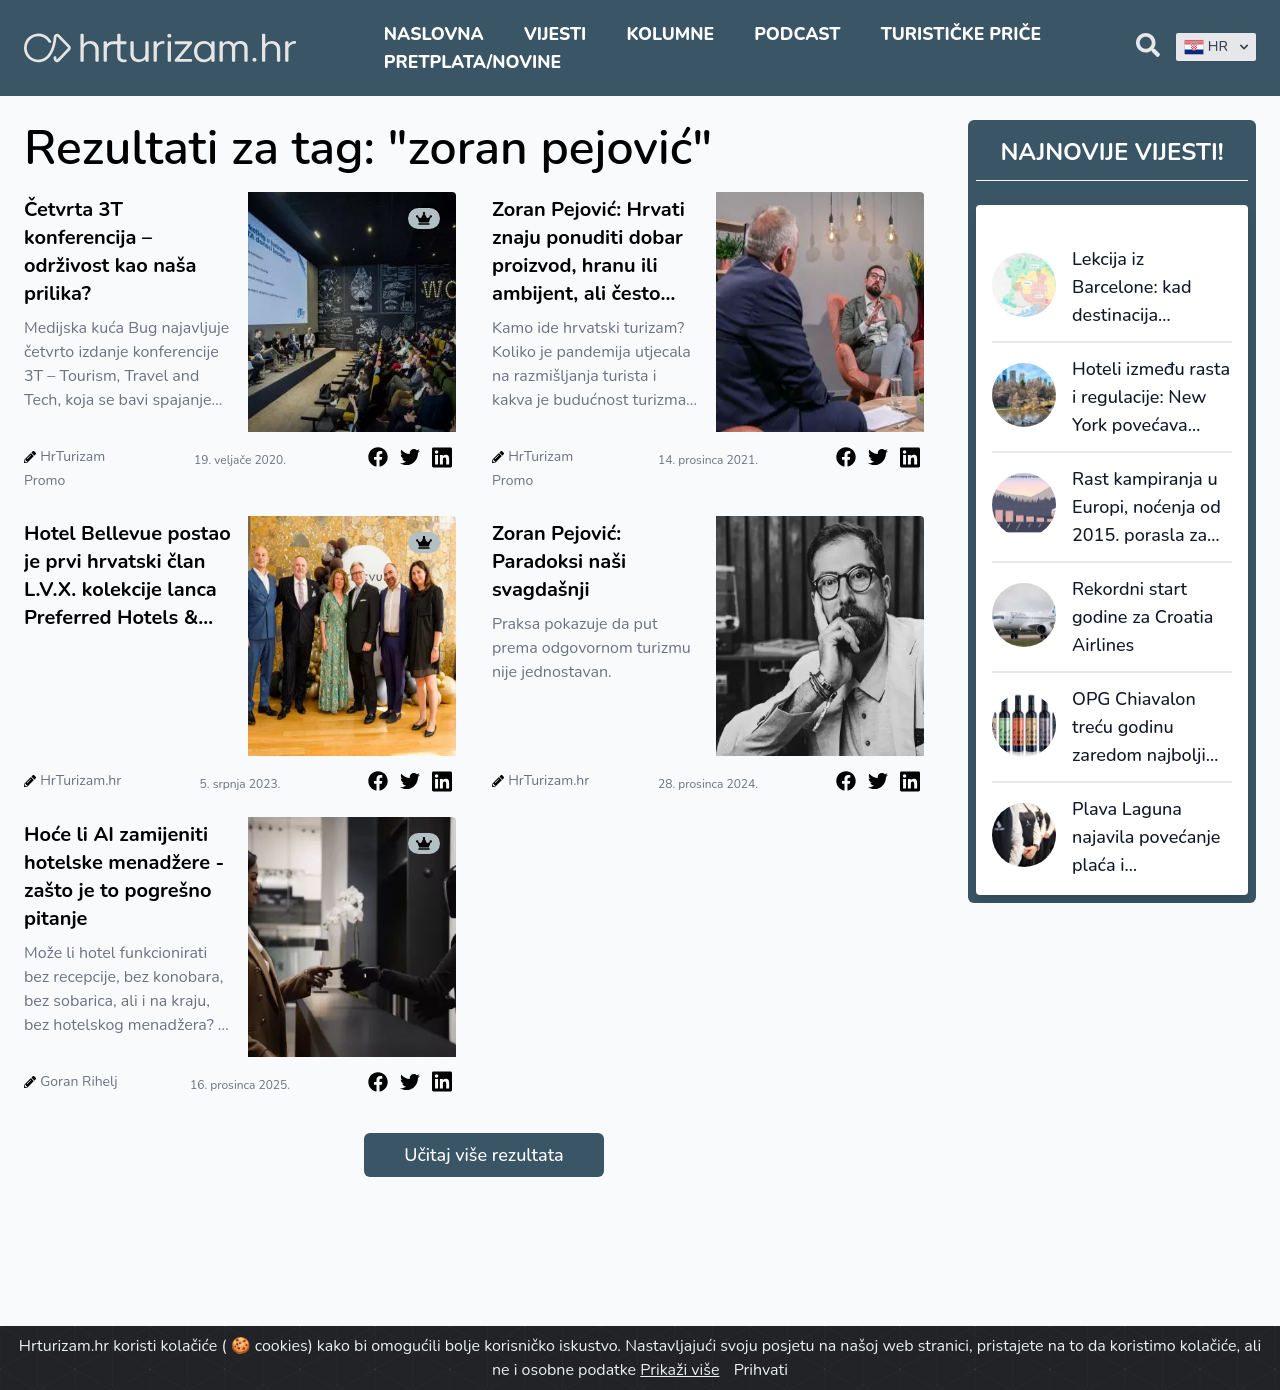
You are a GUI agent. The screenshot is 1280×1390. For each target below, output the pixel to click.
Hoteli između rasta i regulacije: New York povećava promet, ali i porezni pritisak (1151, 398)
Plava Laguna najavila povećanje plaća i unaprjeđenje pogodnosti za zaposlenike (1146, 838)
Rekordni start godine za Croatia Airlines (1142, 617)
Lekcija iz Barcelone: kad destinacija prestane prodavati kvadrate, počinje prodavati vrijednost (1148, 288)
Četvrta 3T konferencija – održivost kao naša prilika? (110, 251)
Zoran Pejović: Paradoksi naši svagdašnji (559, 561)
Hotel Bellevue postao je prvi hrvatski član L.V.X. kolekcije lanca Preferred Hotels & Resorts (127, 576)
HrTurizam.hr (80, 780)
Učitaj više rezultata (483, 1155)
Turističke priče (961, 34)
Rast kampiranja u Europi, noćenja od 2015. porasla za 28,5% (1146, 508)
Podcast (797, 34)
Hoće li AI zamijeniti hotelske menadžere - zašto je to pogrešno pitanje (124, 876)
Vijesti (555, 34)
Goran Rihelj (78, 1081)
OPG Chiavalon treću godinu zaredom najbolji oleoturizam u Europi (1139, 728)
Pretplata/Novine (472, 62)
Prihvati (761, 1370)
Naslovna (434, 34)
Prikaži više (679, 1370)
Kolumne (670, 34)
